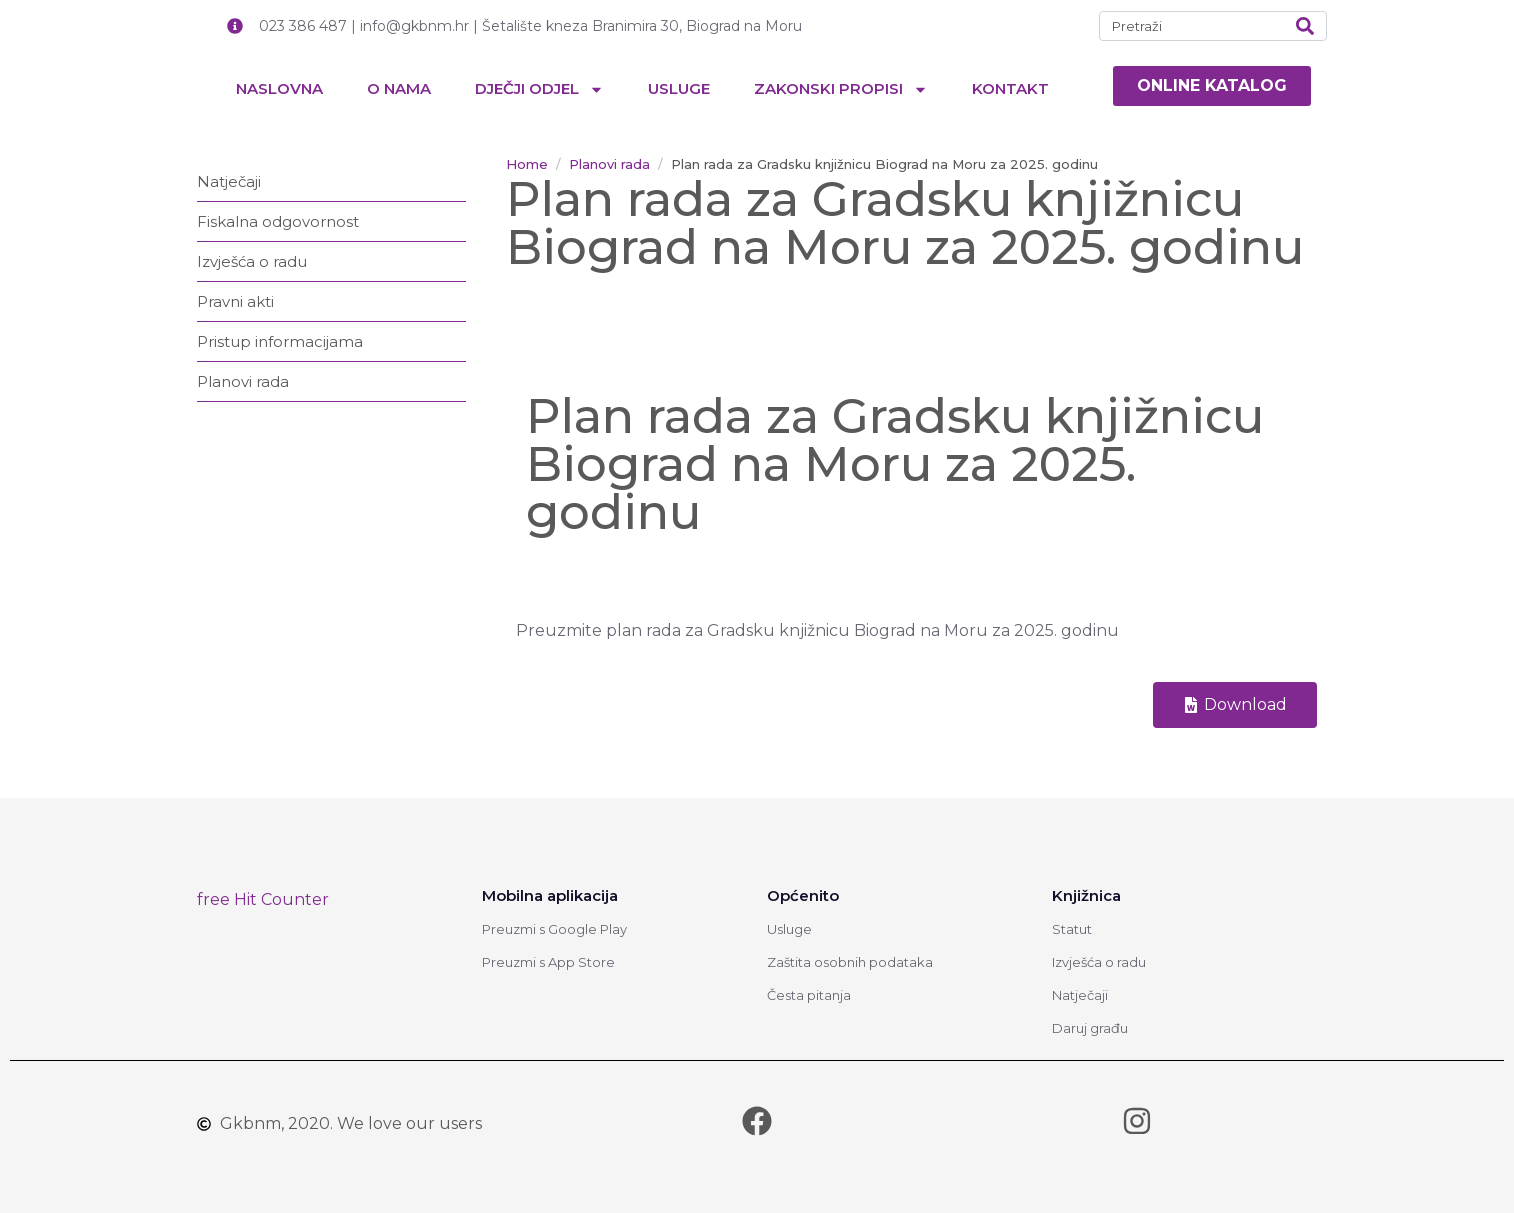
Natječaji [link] (229, 181)
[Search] (1305, 26)
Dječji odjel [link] (539, 89)
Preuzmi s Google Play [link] (554, 929)
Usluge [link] (679, 88)
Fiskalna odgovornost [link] (278, 221)
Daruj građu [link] (1090, 1028)
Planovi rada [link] (243, 381)
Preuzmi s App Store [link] (548, 962)
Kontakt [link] (1010, 88)
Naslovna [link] (279, 88)
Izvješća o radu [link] (252, 261)
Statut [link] (1072, 929)
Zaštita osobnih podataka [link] (850, 962)
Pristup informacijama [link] (280, 341)
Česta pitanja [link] (809, 995)
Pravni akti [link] (235, 301)
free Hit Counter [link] (263, 899)
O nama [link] (399, 88)
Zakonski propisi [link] (841, 89)
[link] (1212, 86)
